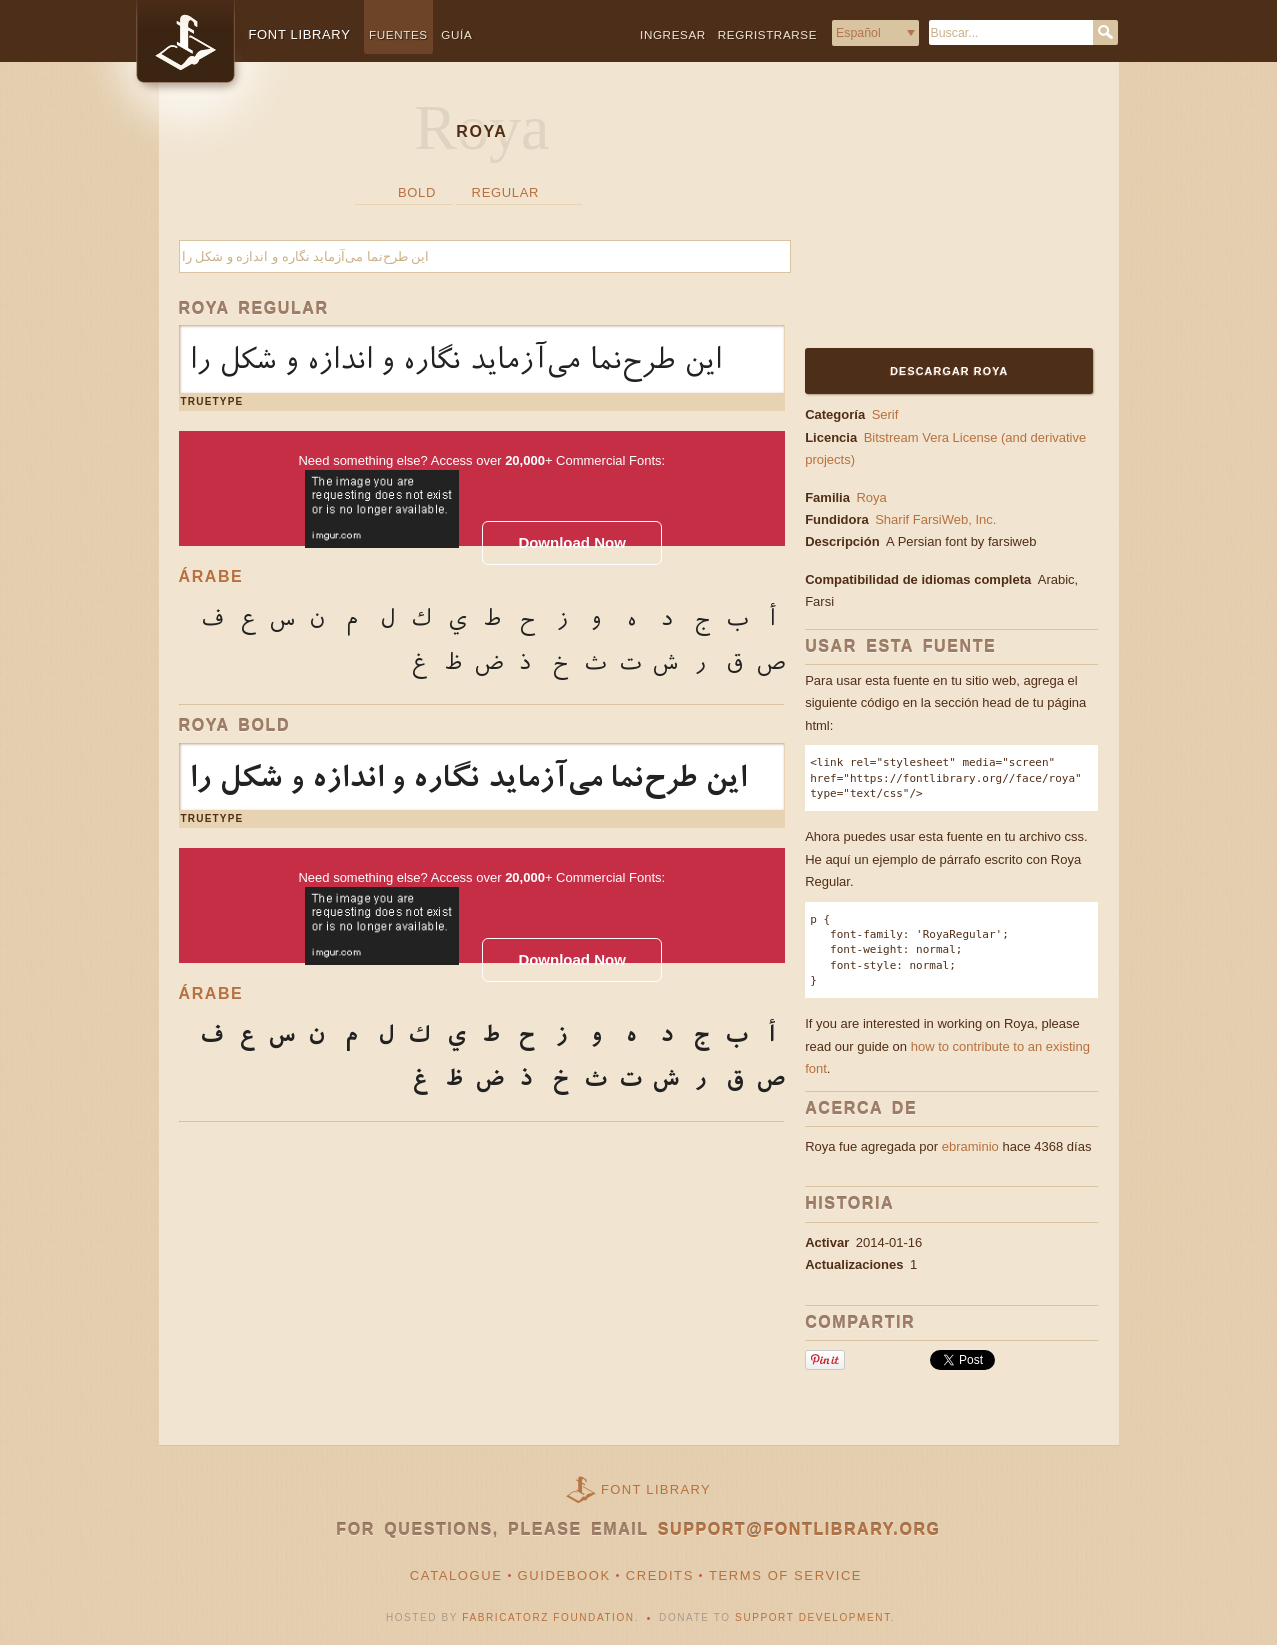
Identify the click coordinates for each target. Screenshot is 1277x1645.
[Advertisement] (930, 217)
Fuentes (398, 34)
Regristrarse (767, 34)
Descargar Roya (949, 371)
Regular (505, 192)
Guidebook (564, 1575)
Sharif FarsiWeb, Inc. (937, 519)
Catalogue (456, 1575)
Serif (885, 414)
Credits (660, 1575)
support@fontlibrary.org (799, 1529)
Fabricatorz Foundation (548, 1617)
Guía (456, 34)
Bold (417, 192)
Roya (871, 497)
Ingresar (673, 34)
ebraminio (970, 1146)
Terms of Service (785, 1575)
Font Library (656, 1489)
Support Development (813, 1617)
